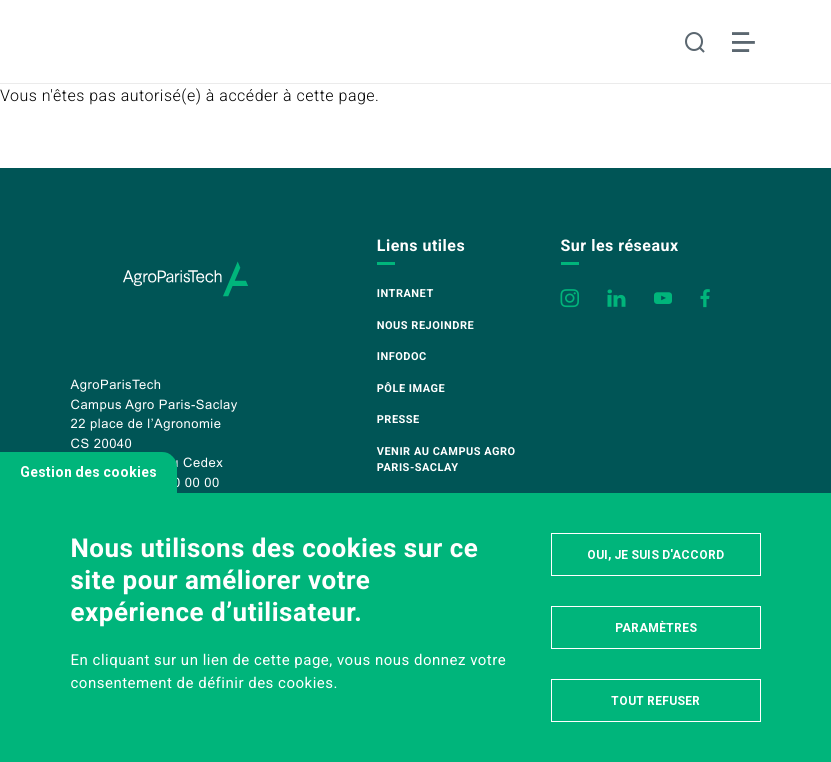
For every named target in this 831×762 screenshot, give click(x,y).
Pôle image (411, 388)
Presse (398, 419)
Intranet (405, 293)
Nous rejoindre (425, 325)
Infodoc (402, 356)
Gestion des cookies (88, 472)
